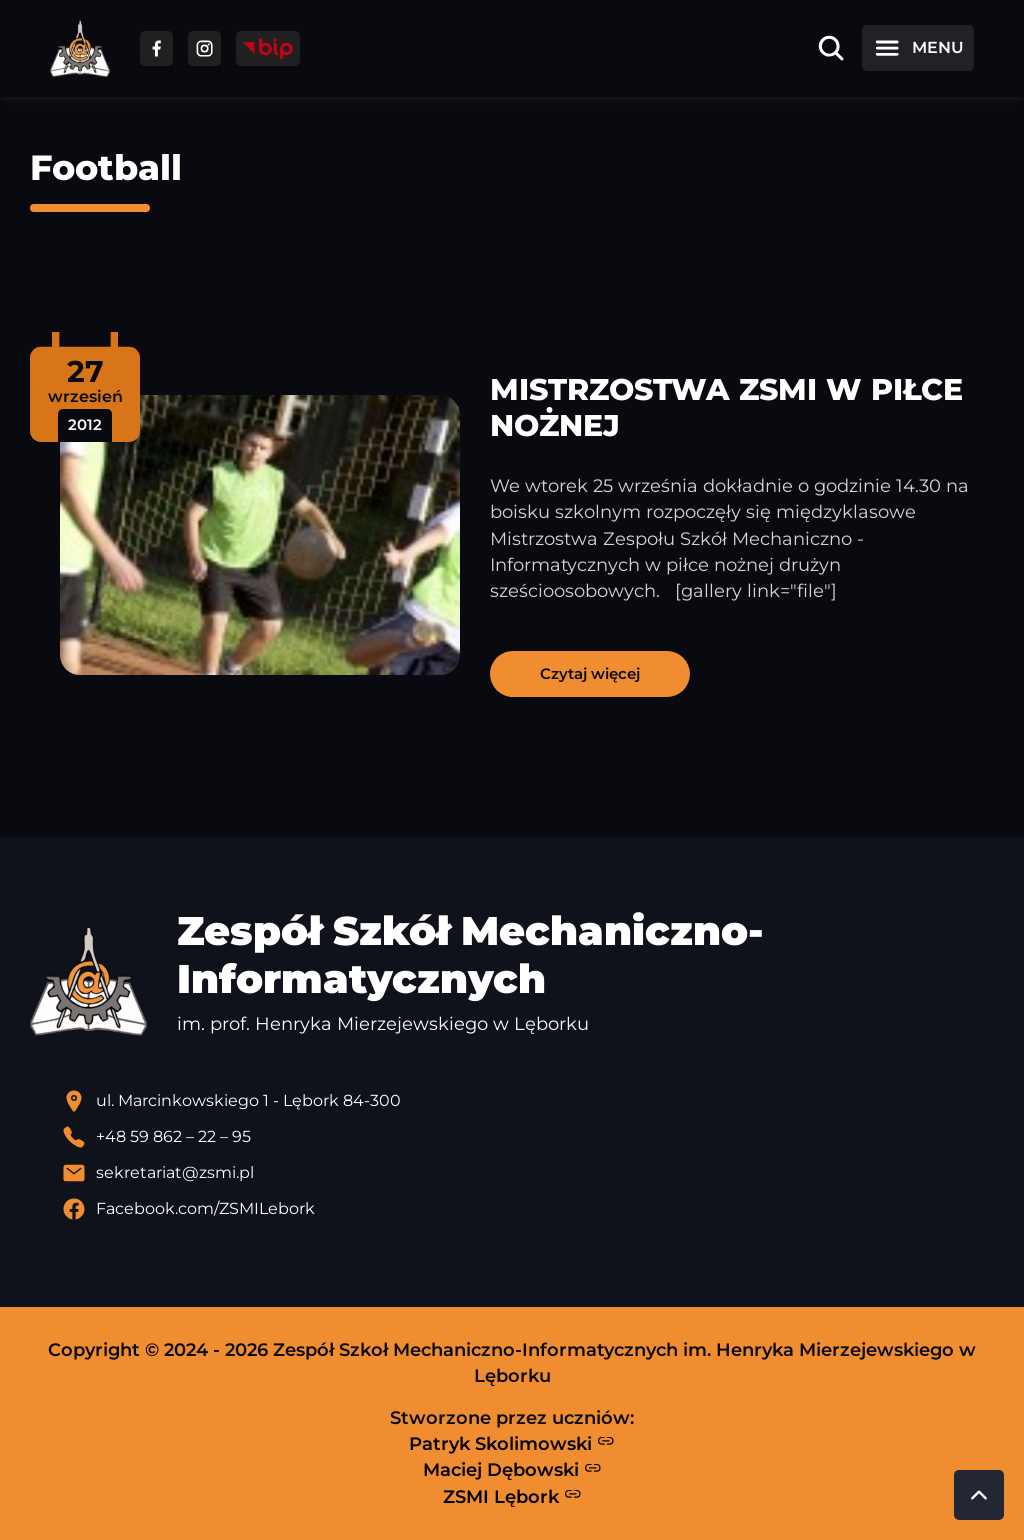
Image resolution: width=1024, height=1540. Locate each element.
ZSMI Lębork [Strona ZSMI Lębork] (512, 1496)
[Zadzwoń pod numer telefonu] (528, 1137)
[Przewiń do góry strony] (979, 1495)
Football (106, 167)
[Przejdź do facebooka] (156, 48)
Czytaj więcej (590, 673)
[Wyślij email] (528, 1173)
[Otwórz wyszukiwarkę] (831, 48)
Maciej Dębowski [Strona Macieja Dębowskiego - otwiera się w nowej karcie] (512, 1470)
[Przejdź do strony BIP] (268, 48)
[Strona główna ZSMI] (80, 48)
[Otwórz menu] (918, 48)
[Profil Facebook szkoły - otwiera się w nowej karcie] (528, 1209)
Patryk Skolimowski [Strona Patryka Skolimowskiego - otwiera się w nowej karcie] (512, 1443)
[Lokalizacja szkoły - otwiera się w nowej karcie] (528, 1101)
